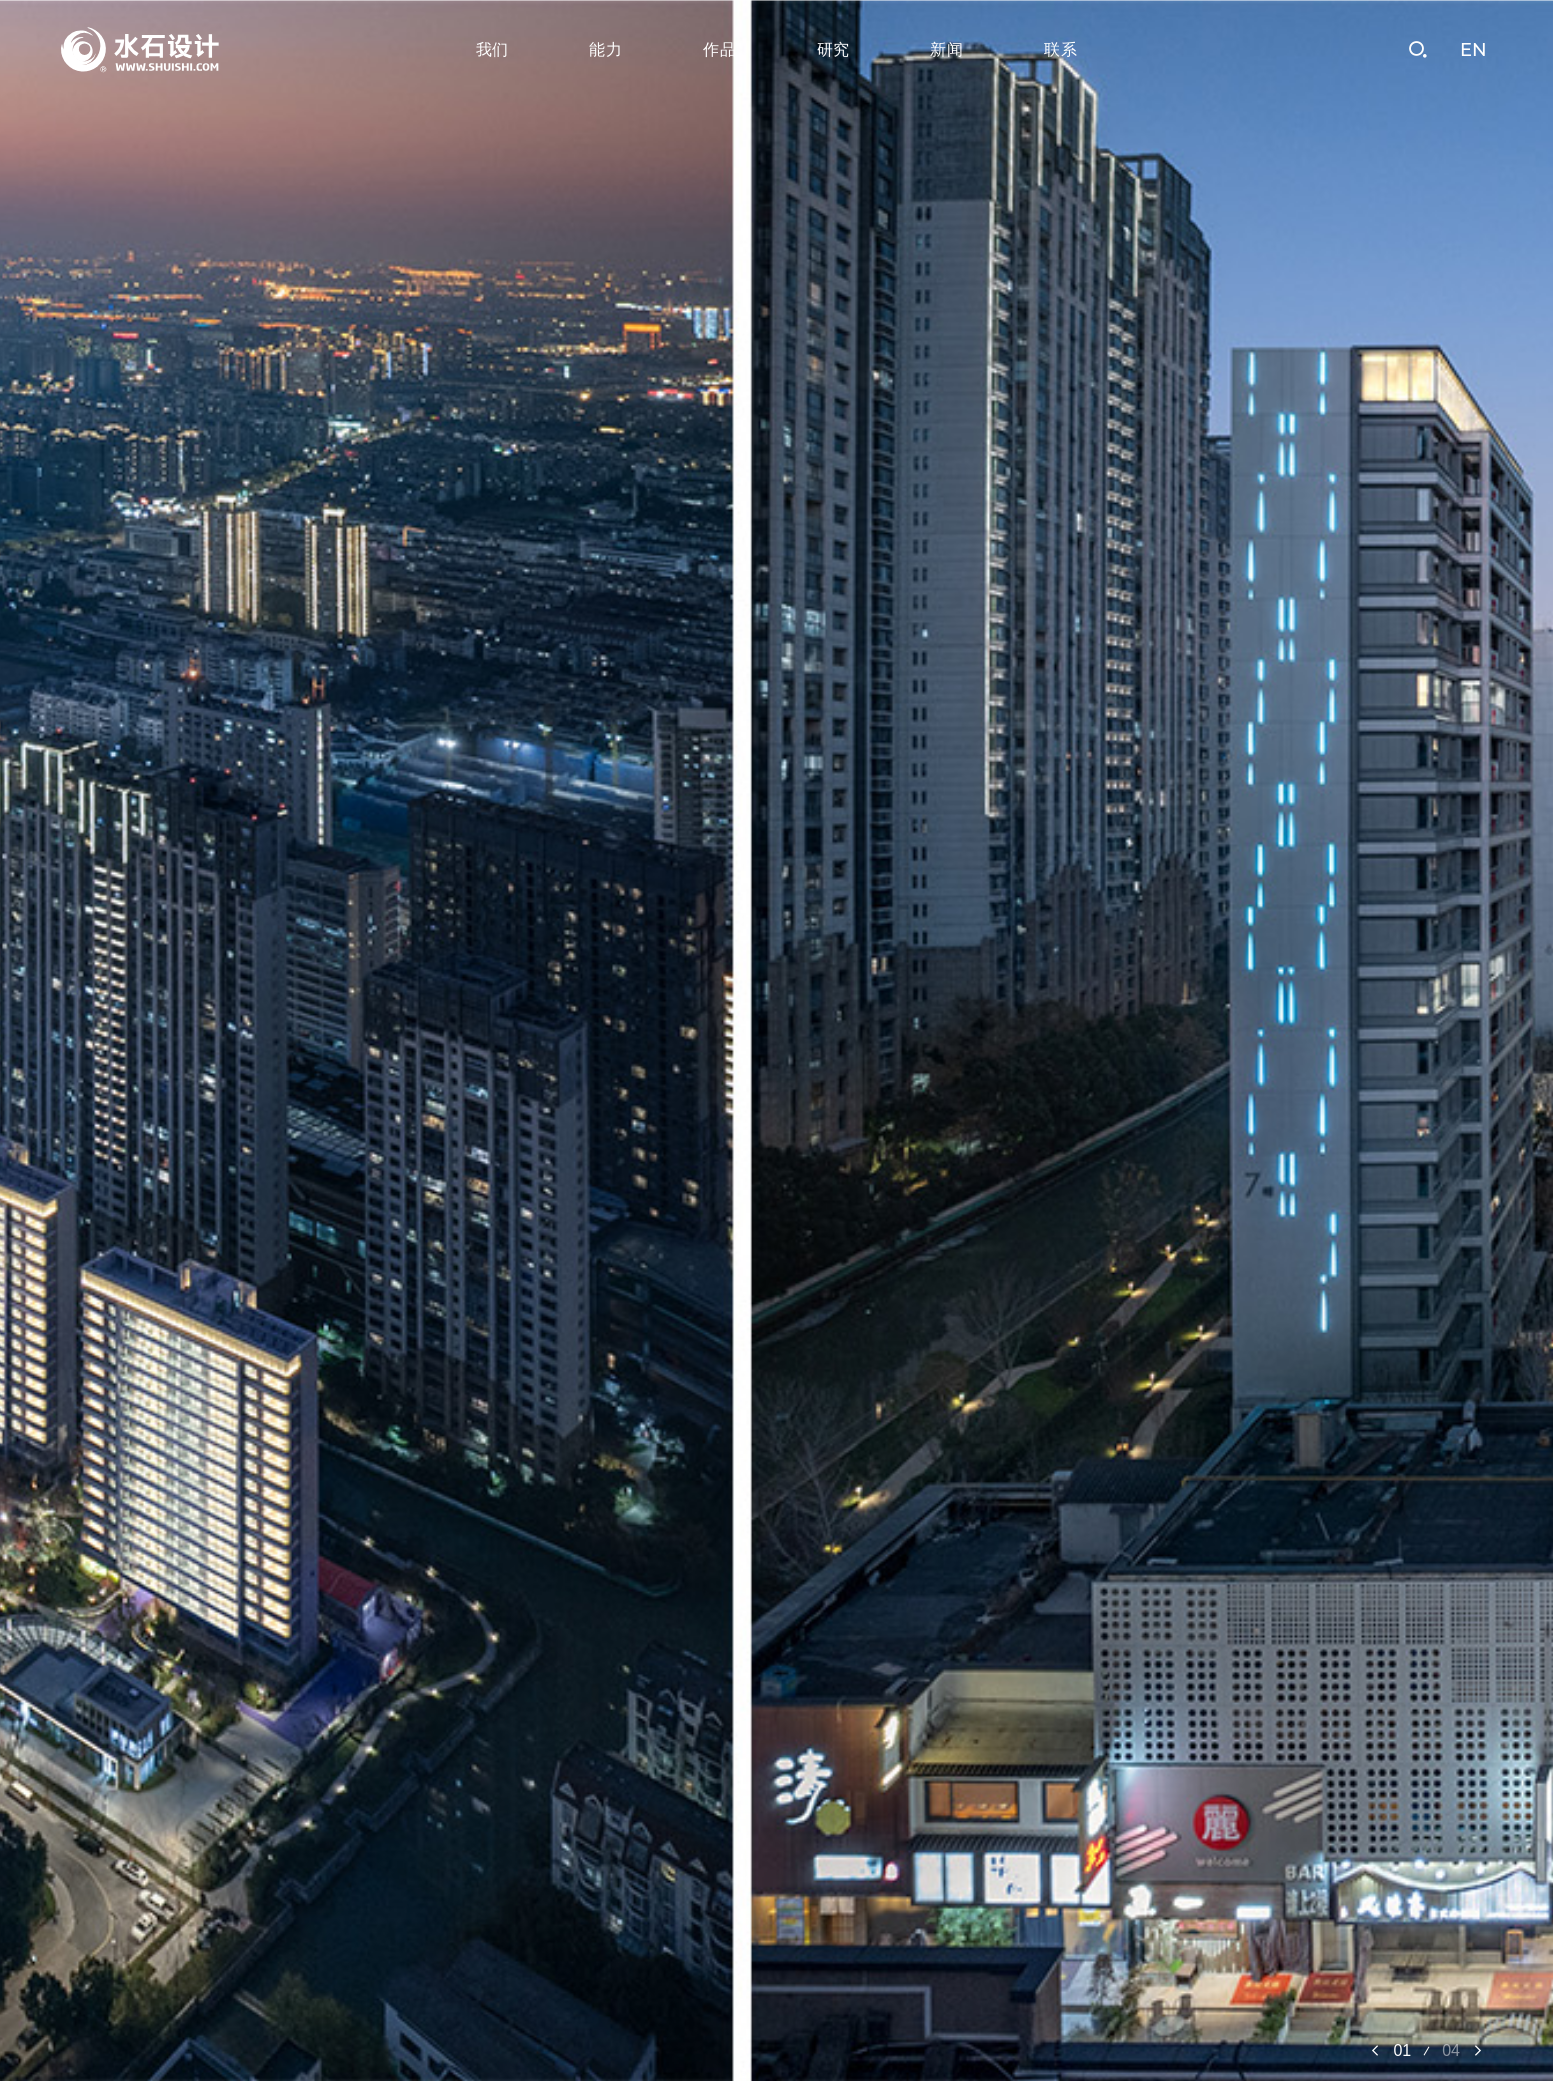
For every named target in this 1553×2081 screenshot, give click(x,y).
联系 (1061, 49)
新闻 (947, 49)
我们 (493, 49)
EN (1473, 50)
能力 (606, 49)
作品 (720, 49)
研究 (834, 49)
